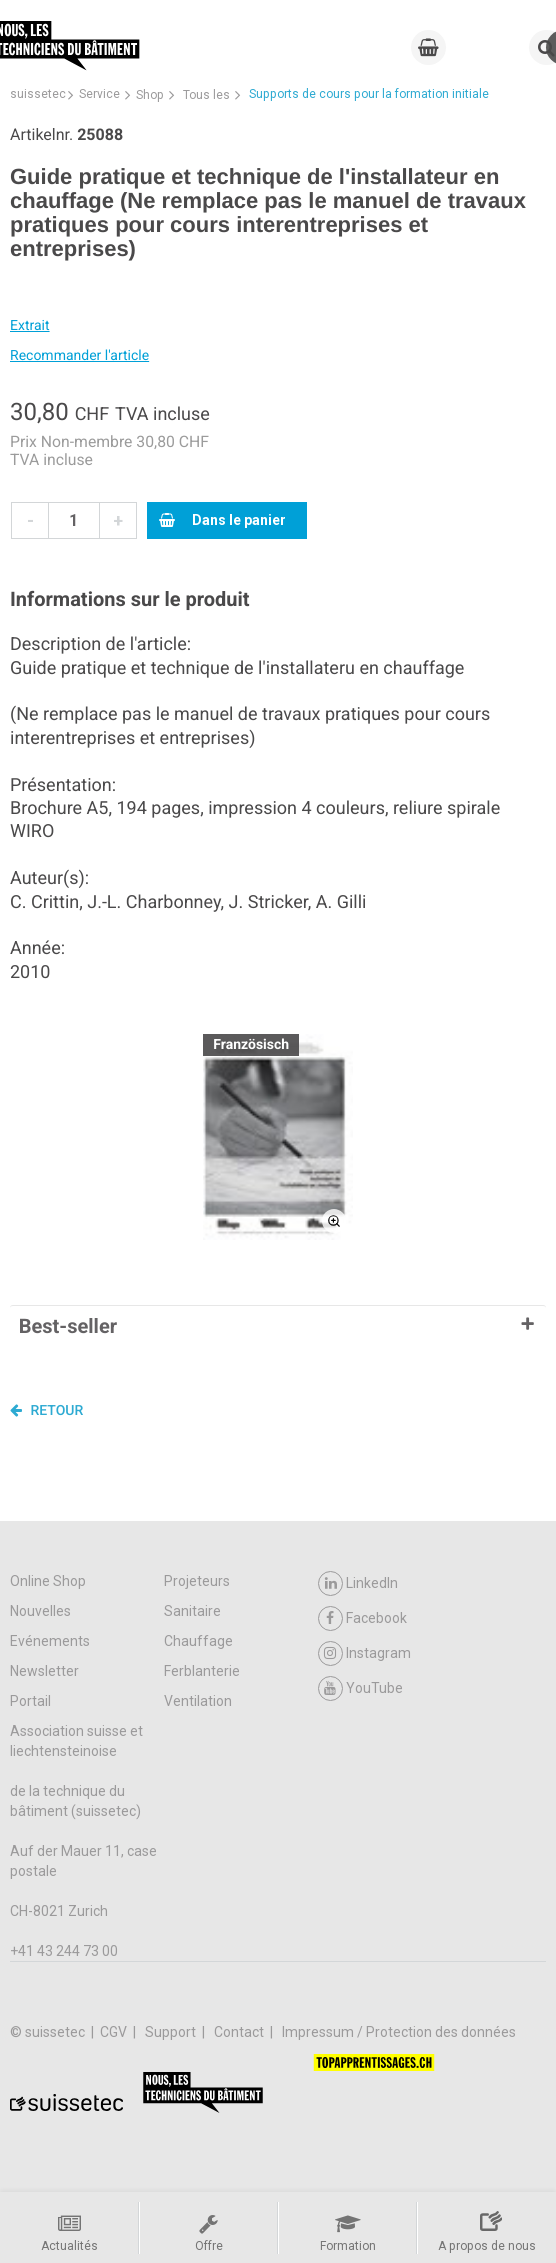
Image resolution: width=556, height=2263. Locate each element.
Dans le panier (223, 520)
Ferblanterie (202, 1671)
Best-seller (68, 1326)
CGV (115, 2032)
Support (172, 2032)
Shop (150, 95)
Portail (30, 1701)
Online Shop (48, 1581)
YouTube (360, 1688)
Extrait (30, 326)
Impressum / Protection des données (399, 2032)
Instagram (364, 1653)
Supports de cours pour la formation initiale (369, 94)
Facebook (362, 1618)
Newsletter (44, 1671)
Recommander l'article (79, 356)
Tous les (206, 95)
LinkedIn (358, 1583)
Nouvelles (40, 1611)
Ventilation (198, 1701)
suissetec (38, 94)
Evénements (50, 1641)
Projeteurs (197, 1581)
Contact (240, 2032)
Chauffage (198, 1641)
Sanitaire (192, 1611)
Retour (46, 1410)
